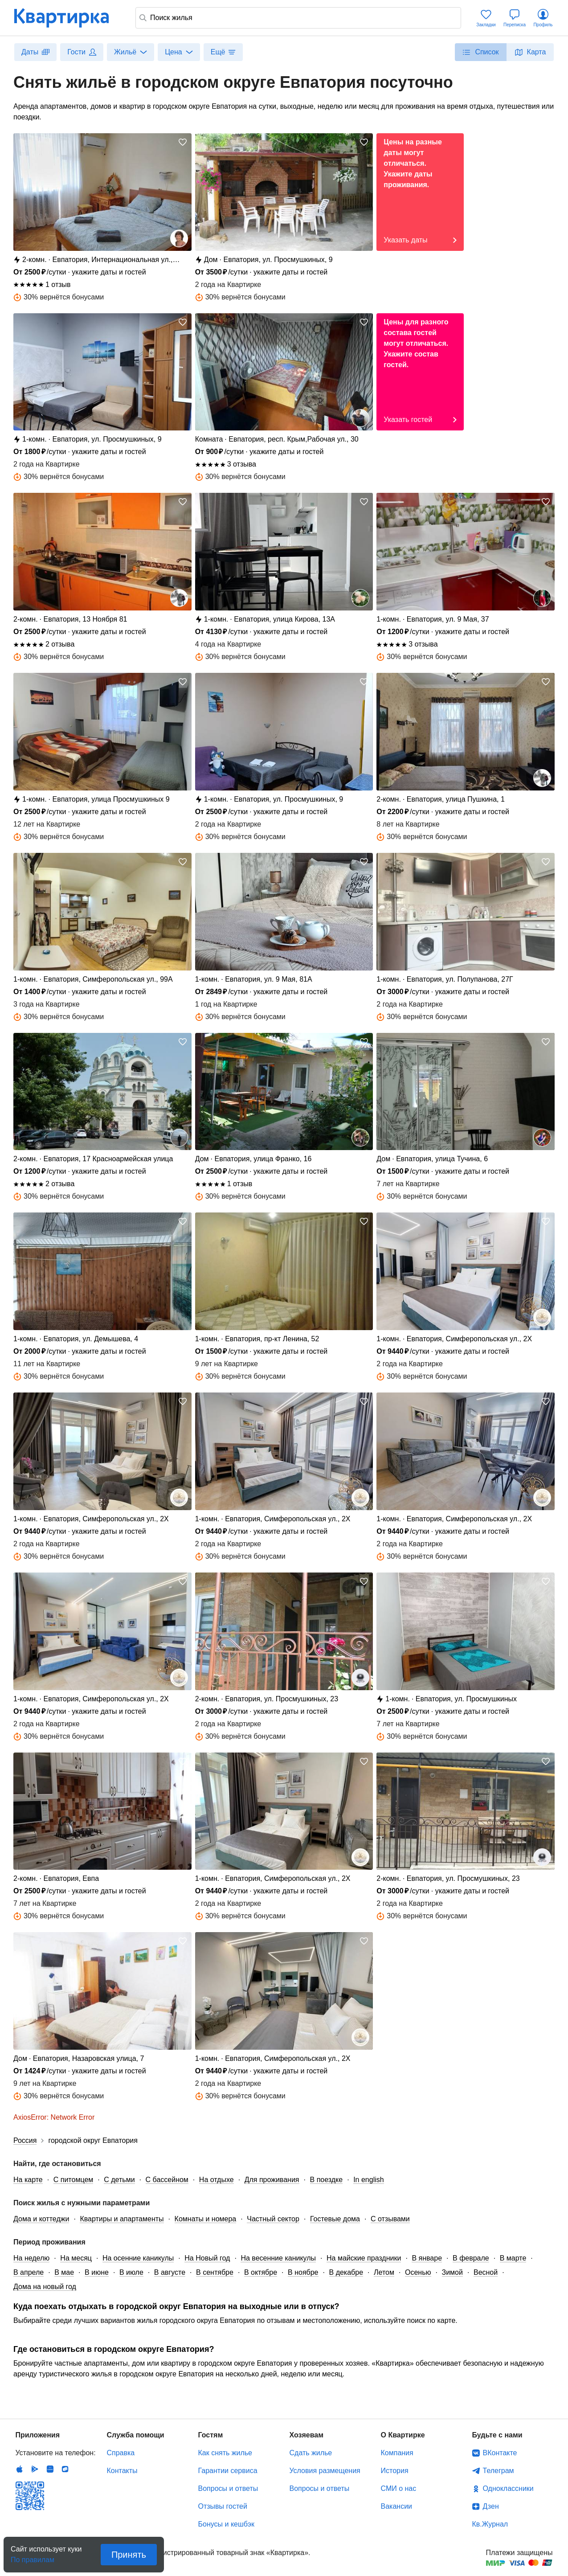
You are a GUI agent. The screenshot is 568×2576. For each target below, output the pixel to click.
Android (35, 2469)
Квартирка (67, 18)
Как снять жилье (225, 2453)
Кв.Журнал (490, 2524)
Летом (384, 2272)
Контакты (122, 2470)
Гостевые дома (335, 2219)
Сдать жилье (311, 2453)
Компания (397, 2453)
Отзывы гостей (222, 2506)
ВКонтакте (500, 2453)
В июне (97, 2272)
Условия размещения (325, 2470)
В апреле (28, 2272)
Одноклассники (508, 2488)
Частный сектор (273, 2219)
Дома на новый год (44, 2286)
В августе (169, 2272)
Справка (121, 2453)
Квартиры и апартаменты (121, 2219)
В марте (513, 2258)
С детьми (119, 2179)
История (395, 2470)
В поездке (326, 2179)
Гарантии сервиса (227, 2470)
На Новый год (207, 2258)
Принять (128, 2555)
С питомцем (73, 2179)
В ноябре (303, 2272)
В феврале (471, 2258)
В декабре (346, 2272)
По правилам (32, 2557)
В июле (131, 2272)
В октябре (260, 2272)
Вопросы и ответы (228, 2488)
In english (368, 2179)
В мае (64, 2272)
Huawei (50, 2469)
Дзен (491, 2506)
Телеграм (498, 2470)
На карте (28, 2179)
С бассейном (167, 2179)
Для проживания (272, 2179)
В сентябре (214, 2272)
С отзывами (390, 2219)
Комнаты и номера (206, 2219)
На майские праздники (364, 2258)
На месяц (76, 2258)
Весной (486, 2272)
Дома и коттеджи (41, 2219)
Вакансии (397, 2506)
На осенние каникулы (138, 2258)
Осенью (418, 2272)
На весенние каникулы (278, 2258)
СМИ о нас (399, 2488)
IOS (20, 2469)
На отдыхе (216, 2179)
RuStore (65, 2469)
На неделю (31, 2258)
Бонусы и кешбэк (226, 2524)
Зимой (452, 2272)
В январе (427, 2258)
